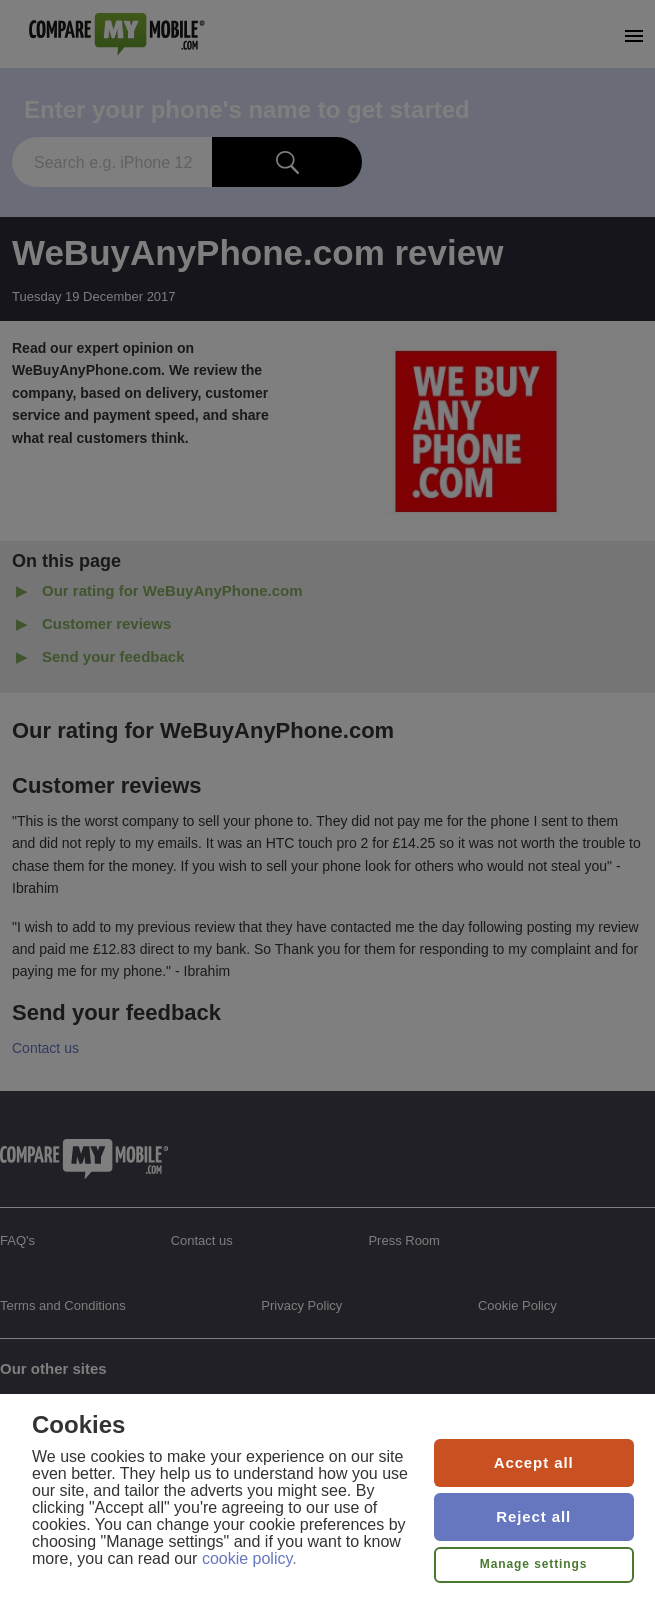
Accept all (534, 1462)
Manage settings (534, 1564)
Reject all (533, 1516)
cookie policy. (249, 1558)
